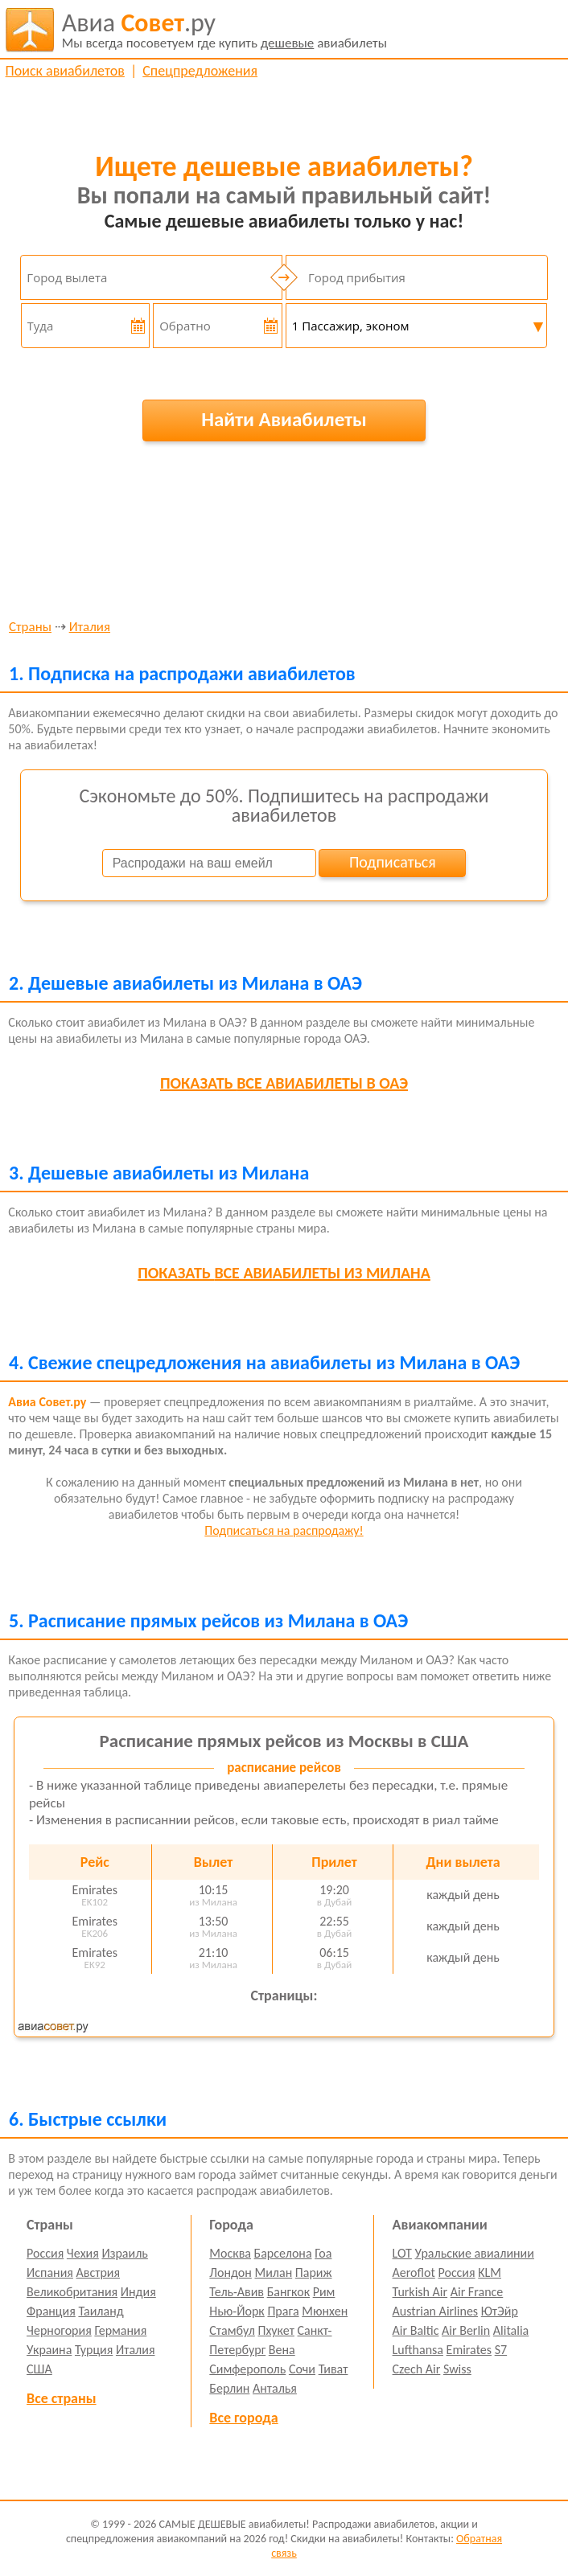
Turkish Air (420, 2291)
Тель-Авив (236, 2291)
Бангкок (288, 2291)
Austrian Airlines (436, 2311)
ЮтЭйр (499, 2311)
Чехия (83, 2253)
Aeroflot (414, 2272)
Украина (49, 2349)
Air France (477, 2291)
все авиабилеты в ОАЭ (284, 1083)
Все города (243, 2417)
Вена (282, 2349)
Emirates (469, 2349)
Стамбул (232, 2330)
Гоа (323, 2253)
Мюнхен (325, 2311)
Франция (51, 2311)
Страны (30, 627)
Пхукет (275, 2330)
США (39, 2369)
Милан (273, 2272)
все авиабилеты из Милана (284, 1273)
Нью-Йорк (236, 2311)
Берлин (229, 2388)
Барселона (283, 2253)
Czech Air (417, 2369)
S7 (501, 2349)
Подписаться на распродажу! (283, 1530)
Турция (94, 2349)
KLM (489, 2272)
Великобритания (72, 2291)
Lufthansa (418, 2349)
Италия (89, 627)
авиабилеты (224, 29)
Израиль (124, 2253)
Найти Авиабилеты (284, 419)
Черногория (59, 2330)
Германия (120, 2330)
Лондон (230, 2272)
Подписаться (392, 862)
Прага (282, 2311)
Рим (324, 2291)
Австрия (98, 2272)
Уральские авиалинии (474, 2253)
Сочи (302, 2369)
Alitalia (511, 2330)
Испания (50, 2272)
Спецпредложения (199, 71)
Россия (45, 2253)
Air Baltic (416, 2330)
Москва (230, 2253)
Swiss (457, 2369)
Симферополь (247, 2369)
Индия (138, 2291)
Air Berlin (466, 2330)
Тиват (333, 2369)
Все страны (61, 2398)
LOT (402, 2253)
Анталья (275, 2388)
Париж (313, 2272)
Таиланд (100, 2311)
